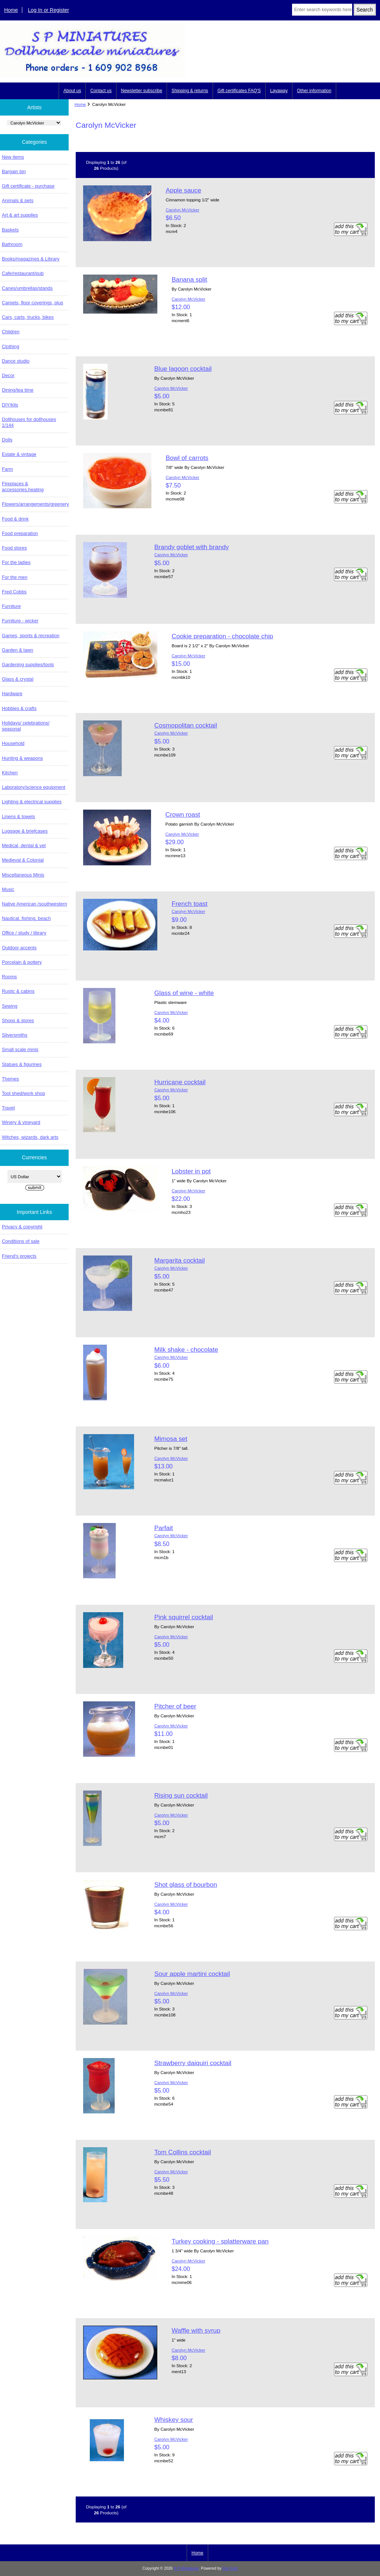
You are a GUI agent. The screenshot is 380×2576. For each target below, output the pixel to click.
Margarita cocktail (179, 1260)
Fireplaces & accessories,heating (23, 486)
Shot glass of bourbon (185, 1884)
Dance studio (15, 361)
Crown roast (182, 814)
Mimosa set (170, 1438)
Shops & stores (18, 1020)
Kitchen (10, 772)
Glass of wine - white (184, 993)
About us (72, 90)
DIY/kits (10, 405)
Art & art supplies (20, 215)
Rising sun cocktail (181, 1795)
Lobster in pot (190, 1171)
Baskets (10, 230)
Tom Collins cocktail (182, 2152)
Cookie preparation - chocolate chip (222, 636)
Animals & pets (17, 200)
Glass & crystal (17, 679)
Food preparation (20, 533)
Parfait (163, 1528)
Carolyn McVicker (182, 209)
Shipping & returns (189, 90)
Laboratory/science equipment (33, 787)
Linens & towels (18, 816)
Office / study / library (24, 933)
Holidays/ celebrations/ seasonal (25, 726)
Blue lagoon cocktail (183, 368)
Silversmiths (14, 1035)
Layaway (279, 90)
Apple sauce (183, 190)
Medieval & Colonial (23, 860)
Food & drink (15, 519)
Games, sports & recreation (30, 635)
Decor (8, 375)
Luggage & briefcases (25, 831)
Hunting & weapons (22, 758)
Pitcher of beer (175, 1706)
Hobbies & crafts (19, 708)
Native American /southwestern (34, 904)
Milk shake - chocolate (186, 1349)
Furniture (11, 606)
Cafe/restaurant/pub (23, 273)
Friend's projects (19, 1256)
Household (13, 743)
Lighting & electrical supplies (32, 801)
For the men (14, 577)
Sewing (9, 1006)
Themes (10, 1079)
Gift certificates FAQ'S (239, 90)
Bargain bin (14, 171)
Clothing (10, 346)
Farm (7, 469)
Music (8, 889)
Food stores (14, 548)
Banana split (189, 279)
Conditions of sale (20, 1241)
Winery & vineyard (21, 1122)
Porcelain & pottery (22, 962)
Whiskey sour (173, 2419)
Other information (314, 90)
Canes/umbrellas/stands (27, 288)
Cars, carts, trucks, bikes (28, 317)
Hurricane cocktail (180, 1082)
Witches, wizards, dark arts (30, 1137)
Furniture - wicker (20, 620)
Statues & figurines (22, 1064)
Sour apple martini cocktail (192, 1973)
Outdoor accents (19, 947)
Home (11, 10)
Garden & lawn (17, 650)
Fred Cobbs (14, 591)
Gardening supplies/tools (28, 664)
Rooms (9, 976)
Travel (8, 1108)
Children (10, 331)
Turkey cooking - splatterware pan (219, 2241)
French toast (189, 903)
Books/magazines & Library (30, 259)
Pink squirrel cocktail (183, 1617)
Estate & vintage (19, 454)
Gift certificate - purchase (28, 186)
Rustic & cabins (18, 991)
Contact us (100, 90)
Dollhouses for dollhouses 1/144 (29, 422)
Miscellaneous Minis (23, 875)
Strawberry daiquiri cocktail (193, 2063)
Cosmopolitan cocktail (185, 725)
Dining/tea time (17, 390)
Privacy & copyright (22, 1226)
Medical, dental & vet (24, 845)
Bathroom (12, 244)
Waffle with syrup (195, 2330)
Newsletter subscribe (141, 90)
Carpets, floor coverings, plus (32, 302)
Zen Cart (230, 2568)
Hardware (12, 693)
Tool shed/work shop (23, 1093)
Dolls (7, 440)
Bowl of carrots (187, 457)
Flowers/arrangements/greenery (35, 504)
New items (13, 157)
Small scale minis (20, 1049)
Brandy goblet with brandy (191, 547)
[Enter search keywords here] (322, 10)
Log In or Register (48, 10)
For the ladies (16, 562)
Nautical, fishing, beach (26, 918)
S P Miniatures (186, 2568)
